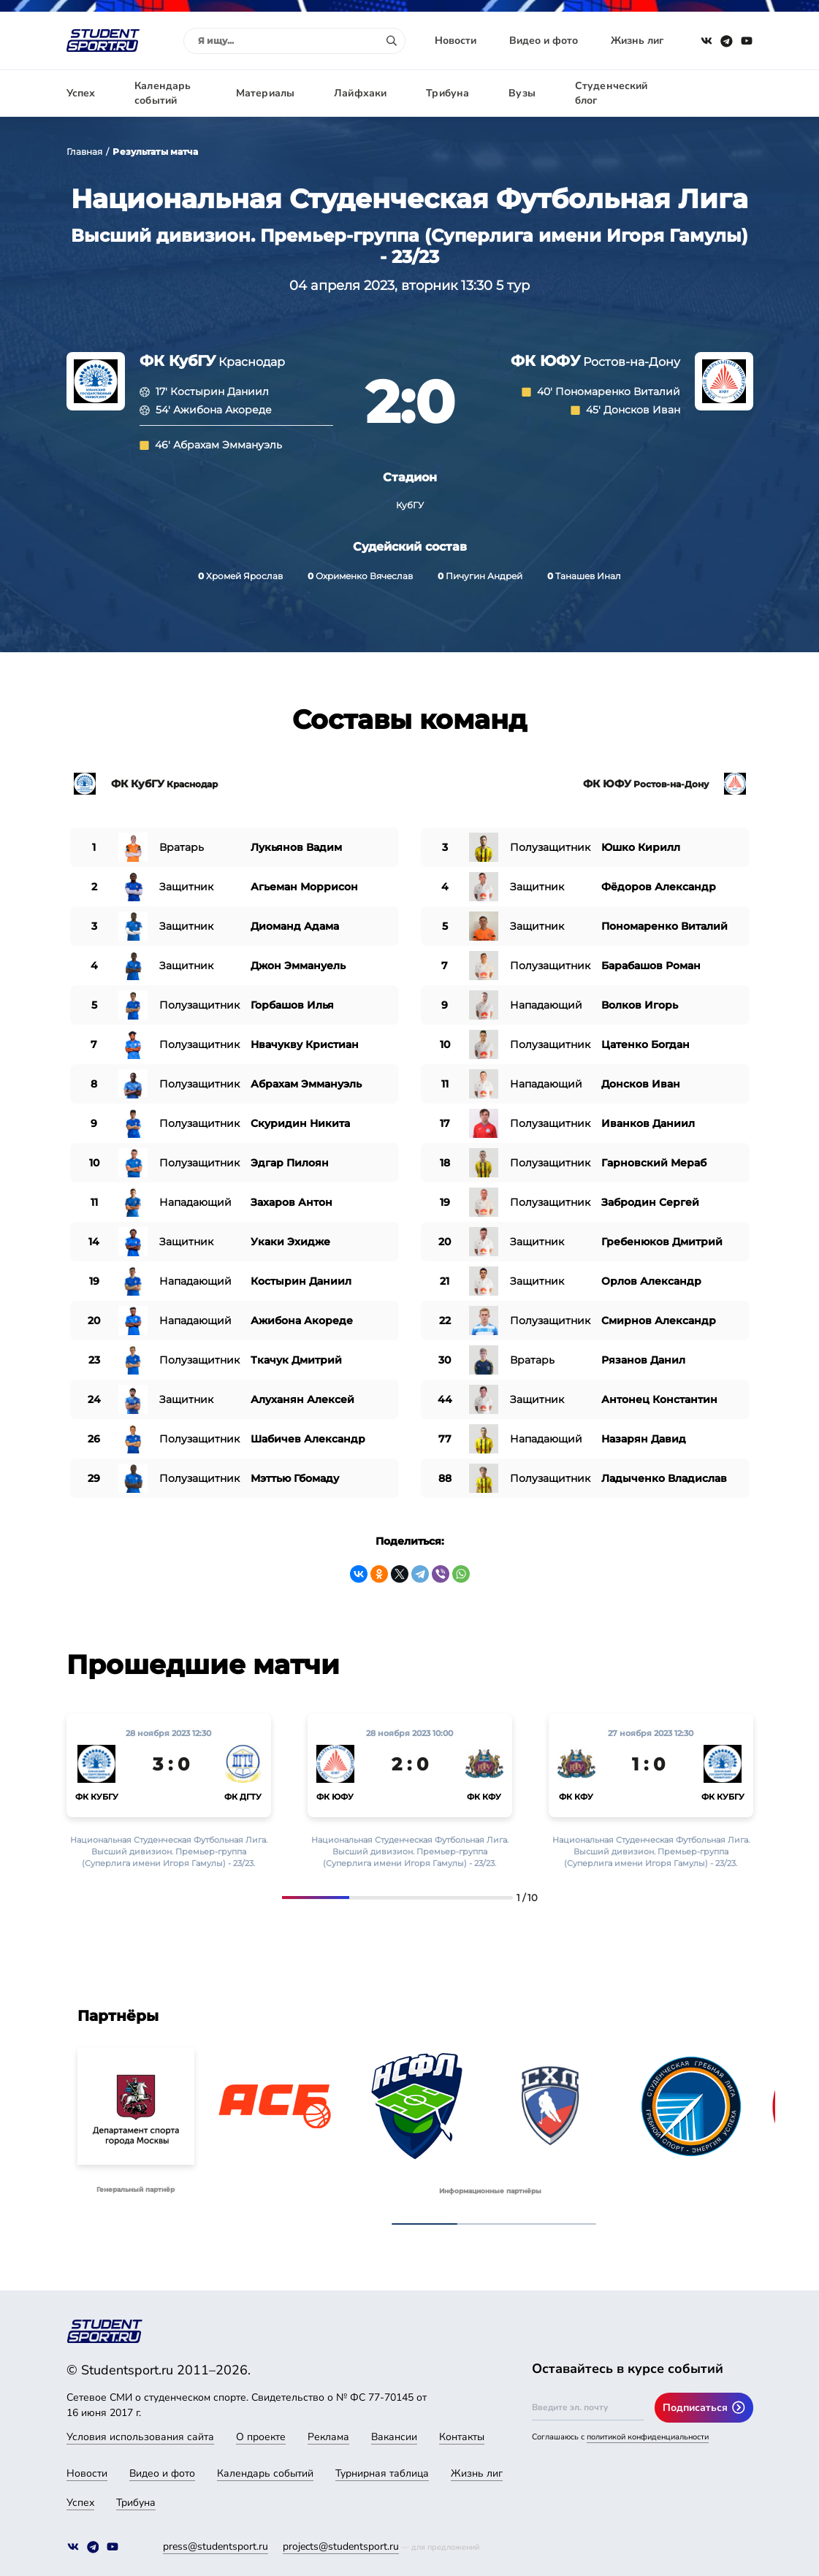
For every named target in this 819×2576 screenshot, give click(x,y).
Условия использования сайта (140, 2437)
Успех (81, 93)
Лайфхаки (360, 93)
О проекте (261, 2437)
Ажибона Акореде (222, 409)
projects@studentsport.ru (341, 2546)
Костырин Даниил (219, 391)
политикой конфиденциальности (648, 2436)
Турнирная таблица (382, 2473)
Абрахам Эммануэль (227, 444)
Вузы (522, 93)
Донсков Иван (641, 409)
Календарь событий (162, 93)
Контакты (461, 2437)
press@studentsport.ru (215, 2546)
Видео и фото (543, 40)
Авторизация (720, 93)
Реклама (328, 2437)
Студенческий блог (611, 93)
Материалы (265, 93)
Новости (455, 40)
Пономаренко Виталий (617, 391)
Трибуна (447, 93)
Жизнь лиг (637, 40)
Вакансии (394, 2437)
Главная (84, 151)
